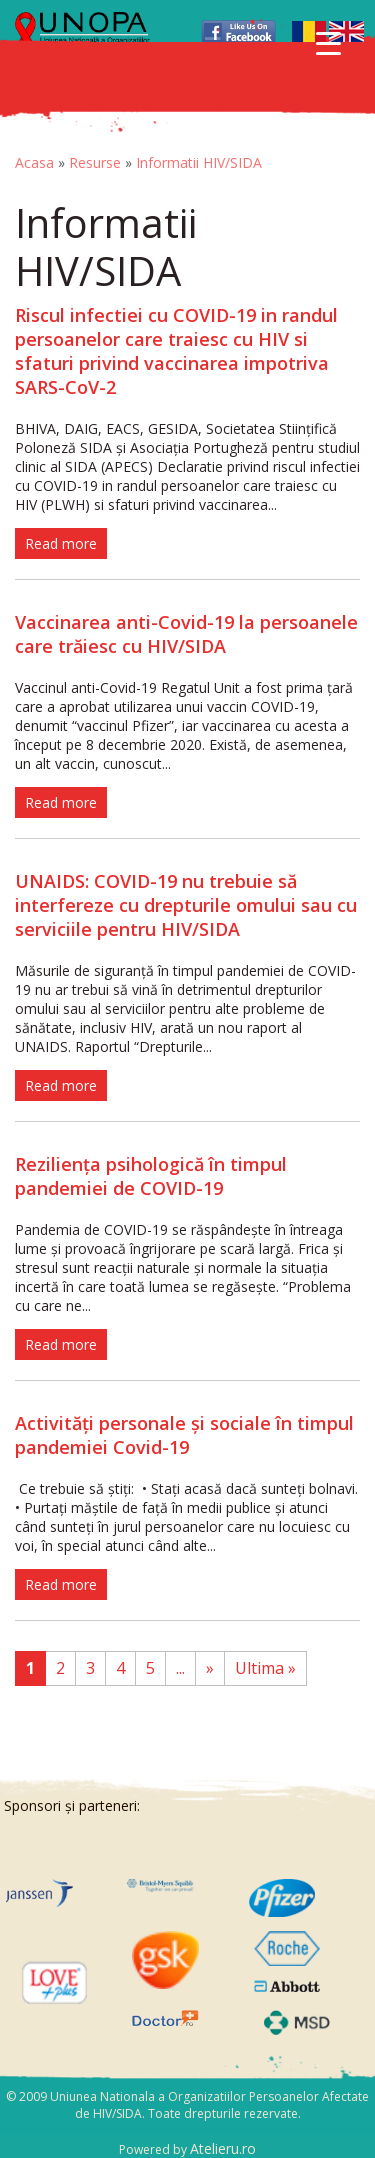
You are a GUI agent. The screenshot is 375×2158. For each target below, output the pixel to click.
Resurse (95, 162)
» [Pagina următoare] (210, 1668)
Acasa (34, 162)
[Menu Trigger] (328, 42)
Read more (61, 543)
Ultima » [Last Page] (265, 1668)
